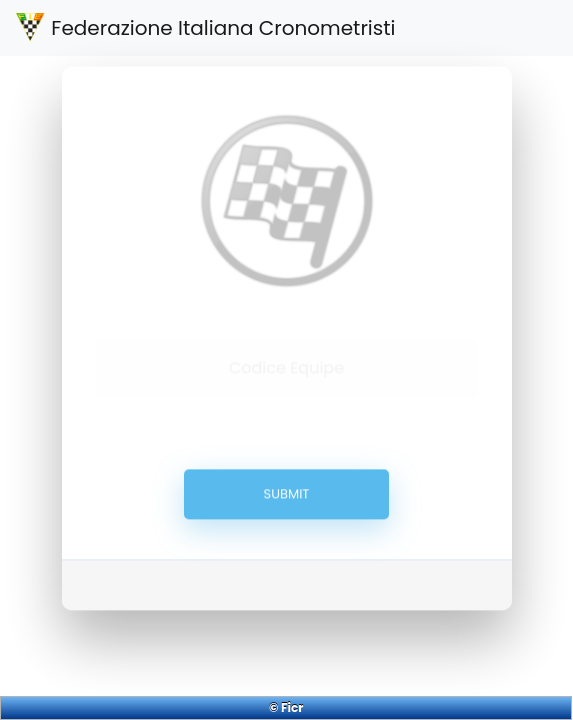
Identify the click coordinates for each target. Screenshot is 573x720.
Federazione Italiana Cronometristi (205, 28)
